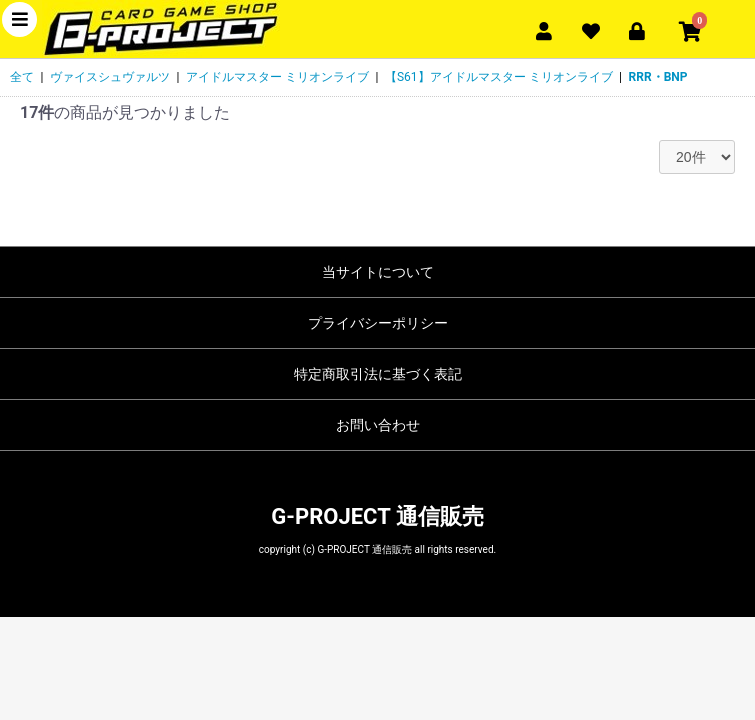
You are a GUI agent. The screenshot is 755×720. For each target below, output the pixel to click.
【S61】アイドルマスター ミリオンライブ (499, 77)
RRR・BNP (658, 77)
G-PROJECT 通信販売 (377, 516)
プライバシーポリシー (378, 323)
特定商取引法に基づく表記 (378, 374)
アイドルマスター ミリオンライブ (277, 77)
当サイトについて (378, 272)
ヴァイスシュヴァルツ (110, 77)
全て (22, 77)
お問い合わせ (378, 425)
